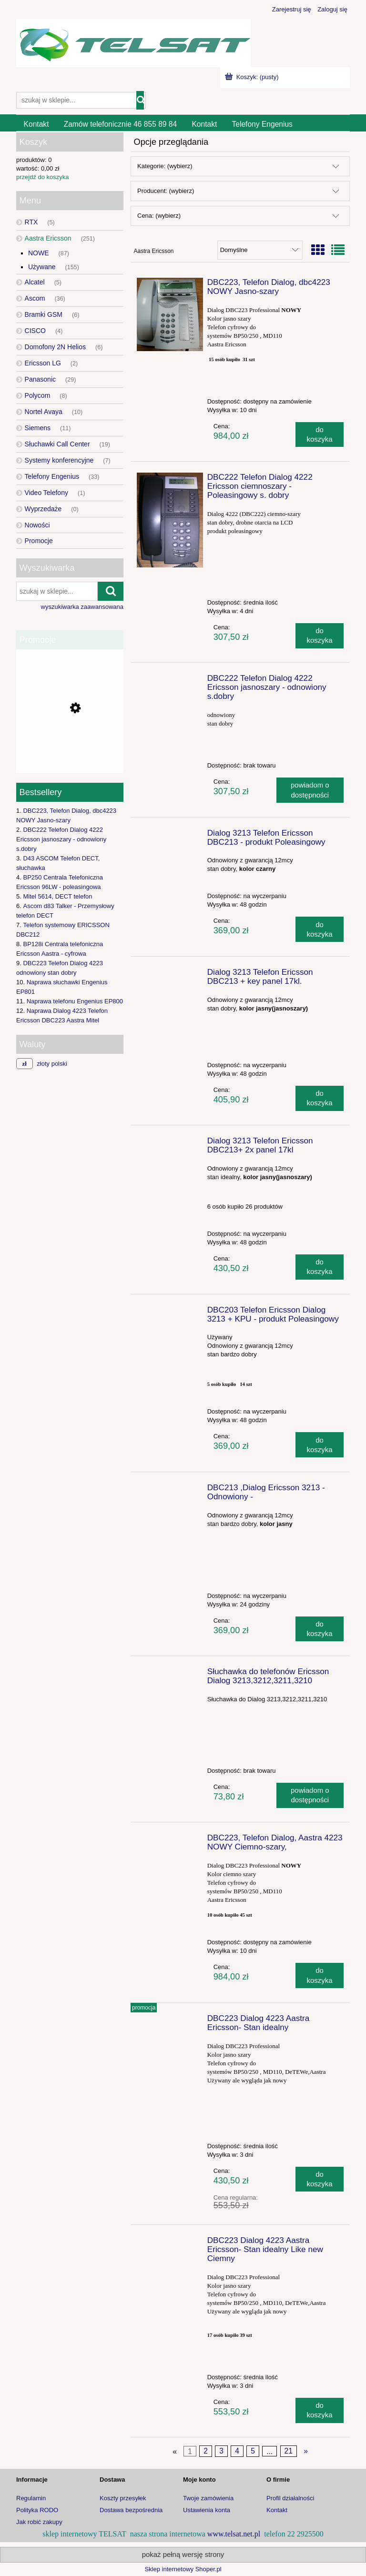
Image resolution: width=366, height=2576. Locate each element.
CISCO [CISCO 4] (35, 330)
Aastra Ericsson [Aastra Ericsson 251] (48, 238)
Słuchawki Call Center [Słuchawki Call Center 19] (57, 444)
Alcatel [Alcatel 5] (35, 282)
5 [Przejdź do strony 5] (253, 2451)
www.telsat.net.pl (233, 2534)
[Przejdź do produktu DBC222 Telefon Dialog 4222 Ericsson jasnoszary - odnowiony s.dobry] (170, 681)
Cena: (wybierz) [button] (159, 215)
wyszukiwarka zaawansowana (82, 606)
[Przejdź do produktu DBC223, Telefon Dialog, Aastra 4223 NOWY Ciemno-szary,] (170, 1840)
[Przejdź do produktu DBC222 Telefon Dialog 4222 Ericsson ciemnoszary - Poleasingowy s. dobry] (170, 520)
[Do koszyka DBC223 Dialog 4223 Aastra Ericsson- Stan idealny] (319, 2179)
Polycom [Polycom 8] (38, 395)
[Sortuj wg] (260, 250)
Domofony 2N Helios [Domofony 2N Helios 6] (55, 347)
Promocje (39, 541)
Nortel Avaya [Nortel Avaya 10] (43, 411)
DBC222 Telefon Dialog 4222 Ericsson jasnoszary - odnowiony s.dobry (61, 839)
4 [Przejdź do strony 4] (237, 2451)
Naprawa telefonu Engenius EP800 (75, 1001)
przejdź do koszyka (42, 177)
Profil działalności (290, 2498)
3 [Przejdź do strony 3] (221, 2451)
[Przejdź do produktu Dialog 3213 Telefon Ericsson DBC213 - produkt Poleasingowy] (170, 835)
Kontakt (276, 2510)
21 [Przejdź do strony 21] (288, 2451)
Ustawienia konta (206, 2510)
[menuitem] (36, 124)
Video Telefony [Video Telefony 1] (46, 492)
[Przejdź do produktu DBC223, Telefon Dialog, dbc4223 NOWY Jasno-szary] (170, 314)
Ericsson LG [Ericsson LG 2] (43, 363)
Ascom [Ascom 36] (35, 298)
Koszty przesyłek (123, 2498)
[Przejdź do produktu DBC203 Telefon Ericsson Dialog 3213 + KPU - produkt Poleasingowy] (170, 1312)
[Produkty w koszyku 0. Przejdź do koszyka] (252, 77)
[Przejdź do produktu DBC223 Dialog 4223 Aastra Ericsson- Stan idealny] (170, 2021)
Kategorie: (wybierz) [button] (165, 166)
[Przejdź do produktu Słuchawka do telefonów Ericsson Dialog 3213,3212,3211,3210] (170, 1674)
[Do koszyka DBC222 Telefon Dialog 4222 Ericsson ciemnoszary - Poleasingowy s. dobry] (319, 635)
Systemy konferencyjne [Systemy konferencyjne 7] (59, 460)
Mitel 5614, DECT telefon (57, 896)
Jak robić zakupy (39, 2521)
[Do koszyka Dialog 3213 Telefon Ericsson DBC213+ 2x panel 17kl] (319, 1267)
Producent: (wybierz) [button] (165, 190)
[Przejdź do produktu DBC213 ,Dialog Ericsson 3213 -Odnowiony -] (170, 1490)
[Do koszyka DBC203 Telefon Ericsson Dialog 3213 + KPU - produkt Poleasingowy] (319, 1444)
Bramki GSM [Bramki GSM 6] (43, 314)
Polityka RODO (37, 2510)
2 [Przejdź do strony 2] (205, 2451)
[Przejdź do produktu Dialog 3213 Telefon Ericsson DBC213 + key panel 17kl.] (170, 975)
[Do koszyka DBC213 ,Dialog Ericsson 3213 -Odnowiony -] (319, 1629)
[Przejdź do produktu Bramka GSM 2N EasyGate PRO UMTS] (69, 748)
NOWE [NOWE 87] (38, 253)
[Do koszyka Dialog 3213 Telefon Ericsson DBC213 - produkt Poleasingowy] (319, 929)
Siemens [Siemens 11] (38, 428)
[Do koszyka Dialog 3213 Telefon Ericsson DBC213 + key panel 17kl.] (319, 1098)
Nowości (37, 525)
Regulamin (31, 2498)
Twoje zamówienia (208, 2498)
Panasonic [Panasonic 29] (40, 379)
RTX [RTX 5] (31, 222)
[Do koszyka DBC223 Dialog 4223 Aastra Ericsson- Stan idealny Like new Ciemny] (319, 2410)
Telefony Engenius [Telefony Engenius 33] (52, 476)
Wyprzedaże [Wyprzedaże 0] (43, 509)
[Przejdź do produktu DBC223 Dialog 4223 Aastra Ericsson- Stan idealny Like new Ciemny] (170, 2243)
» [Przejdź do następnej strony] (306, 2451)
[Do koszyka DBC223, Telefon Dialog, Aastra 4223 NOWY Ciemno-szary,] (319, 1975)
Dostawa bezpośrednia (131, 2510)
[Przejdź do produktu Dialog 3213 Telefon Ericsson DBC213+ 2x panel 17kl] (170, 1143)
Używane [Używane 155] (42, 267)
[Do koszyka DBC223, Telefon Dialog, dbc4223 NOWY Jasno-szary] (319, 434)
